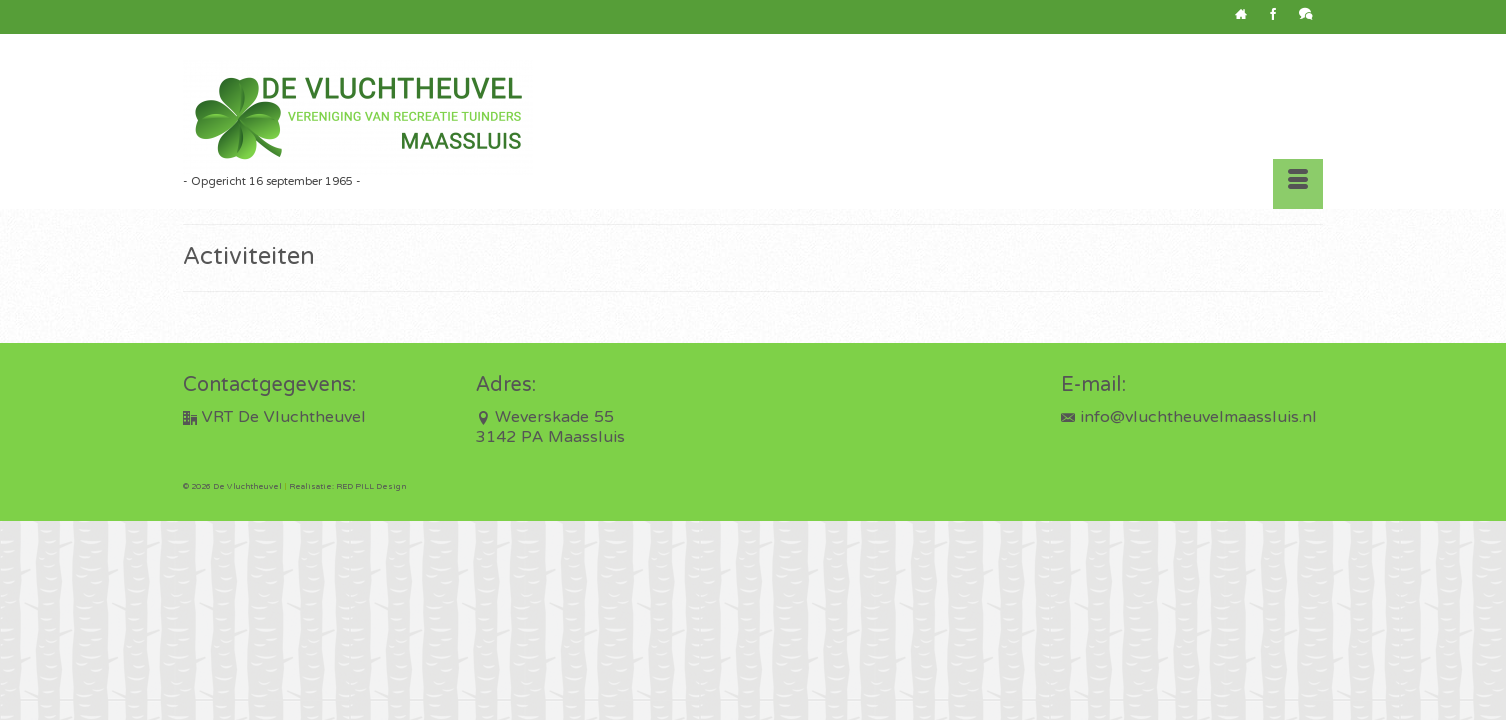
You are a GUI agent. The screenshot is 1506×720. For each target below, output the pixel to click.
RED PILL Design (371, 487)
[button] (966, 136)
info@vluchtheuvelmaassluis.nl (1189, 418)
